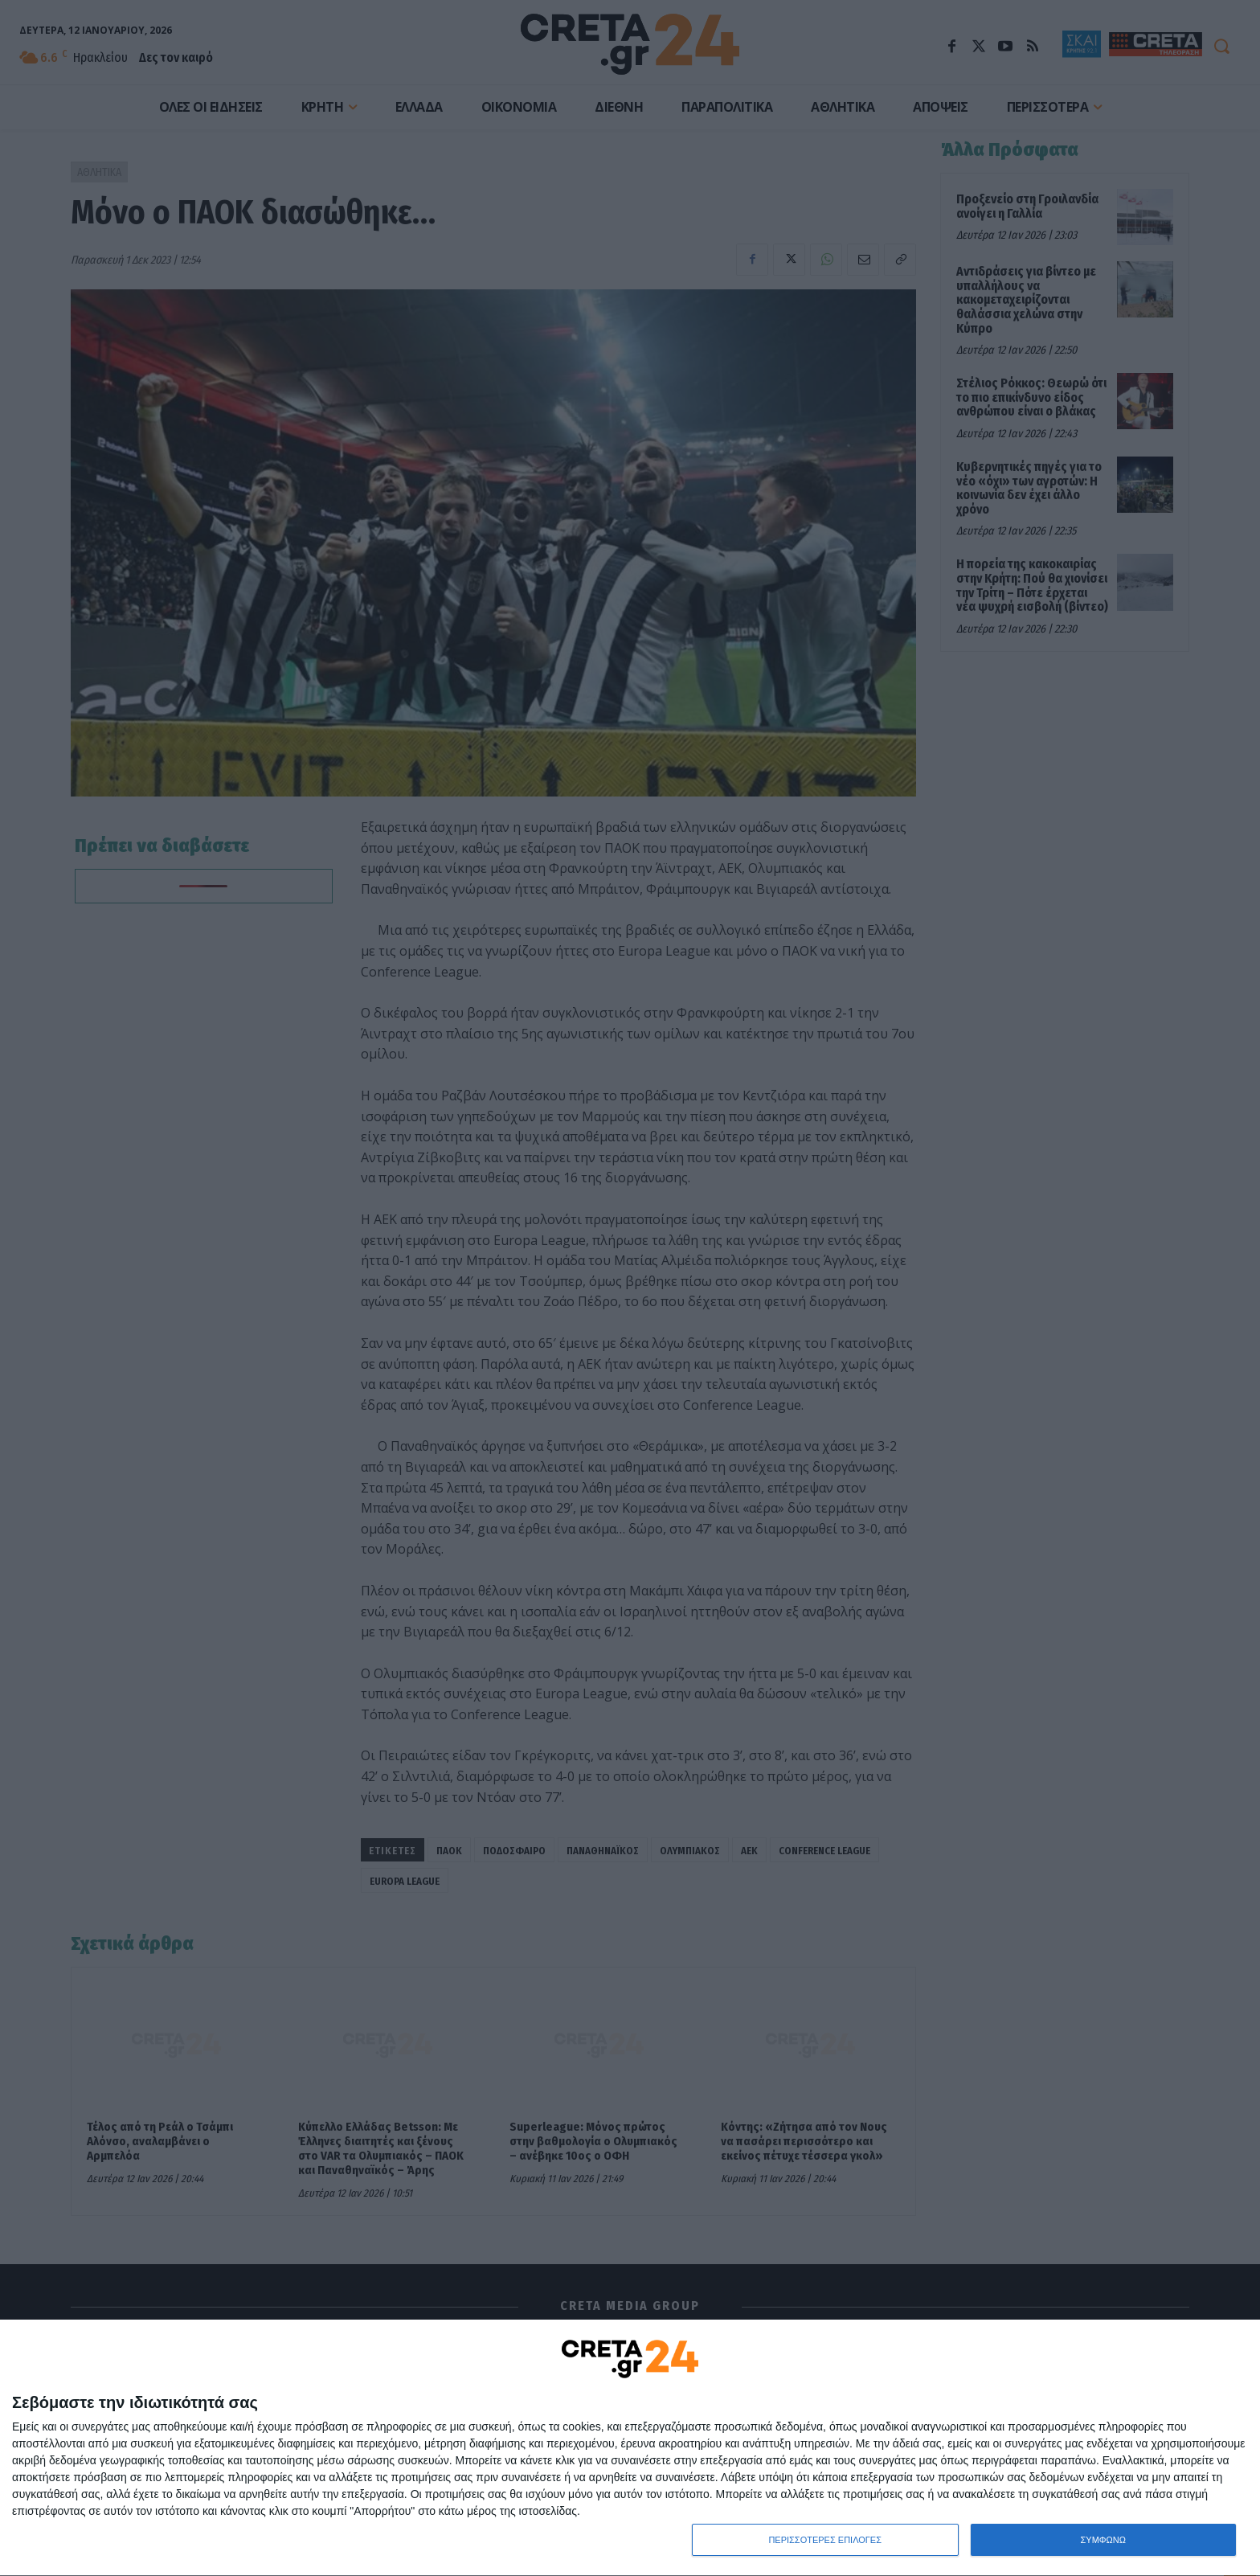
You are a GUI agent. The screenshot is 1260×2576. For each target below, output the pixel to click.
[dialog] (630, 2448)
